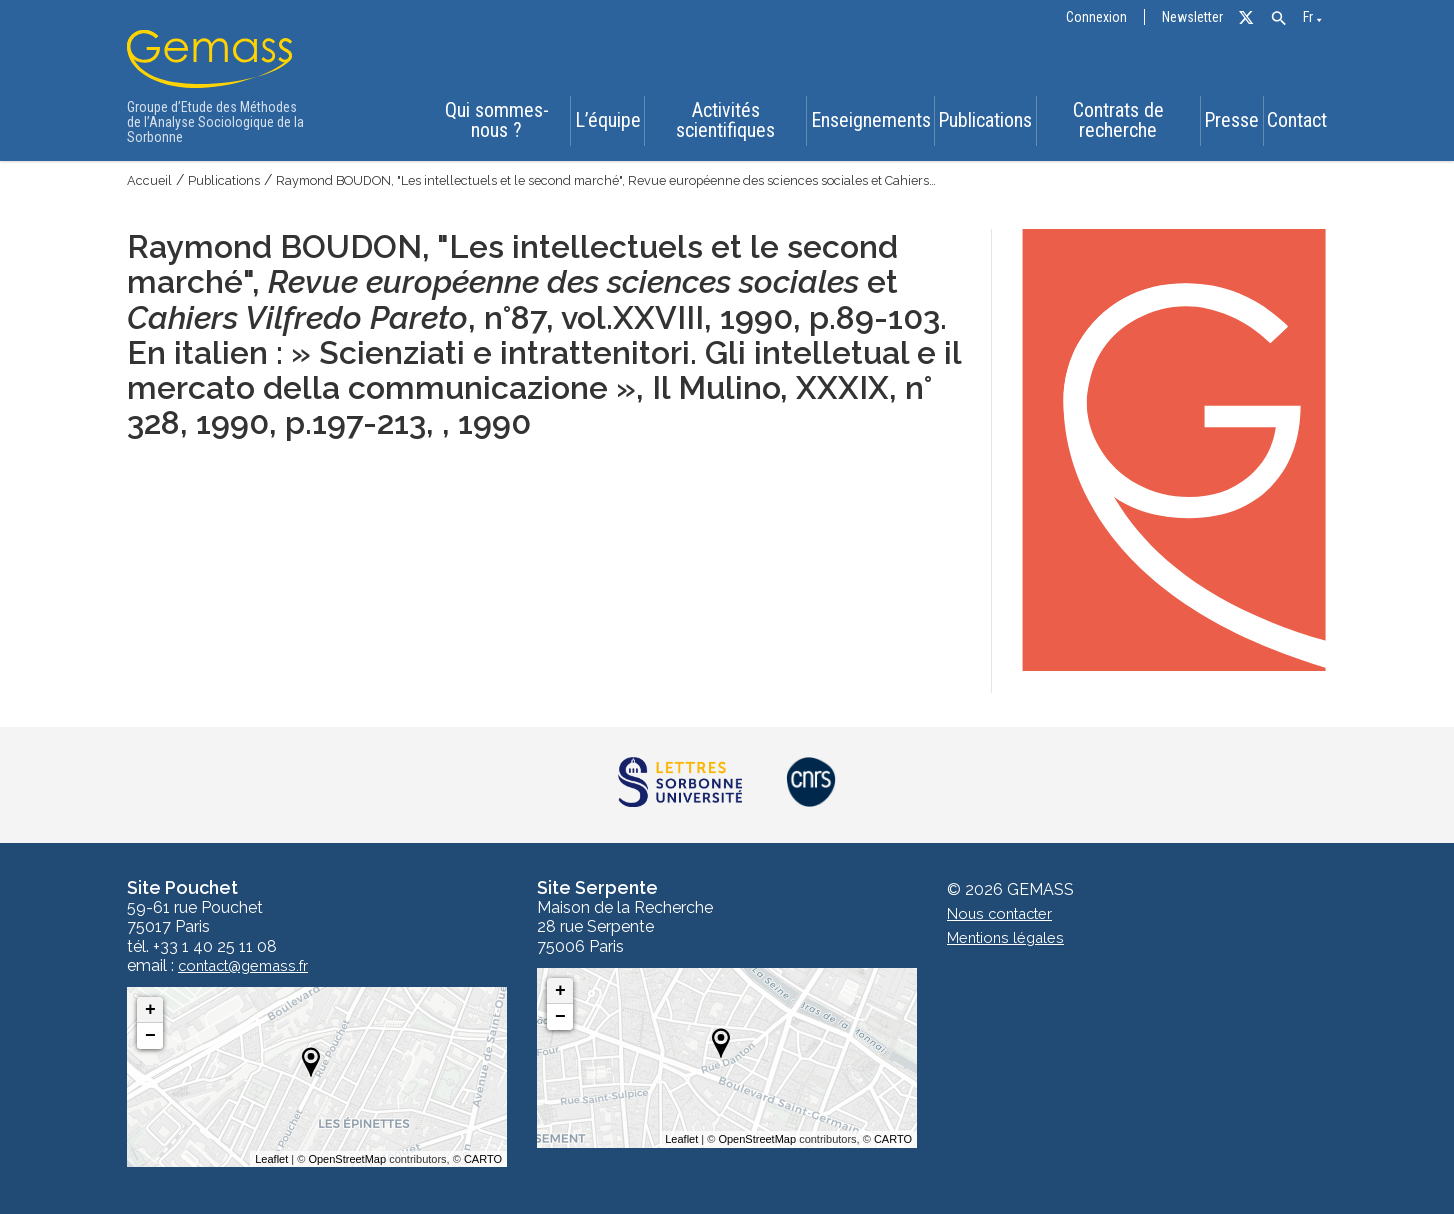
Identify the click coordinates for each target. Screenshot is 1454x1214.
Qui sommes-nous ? (485, 123)
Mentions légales (1009, 938)
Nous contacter (1004, 914)
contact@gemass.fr (250, 966)
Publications (978, 124)
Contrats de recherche (1111, 123)
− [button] (150, 1036)
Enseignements (860, 124)
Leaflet (271, 1159)
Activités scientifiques (716, 123)
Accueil (151, 180)
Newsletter (1192, 17)
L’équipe (597, 124)
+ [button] (150, 1010)
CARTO (483, 1159)
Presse (1226, 124)
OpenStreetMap (347, 1159)
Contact (1301, 124)
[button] (1278, 18)
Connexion (1096, 17)
